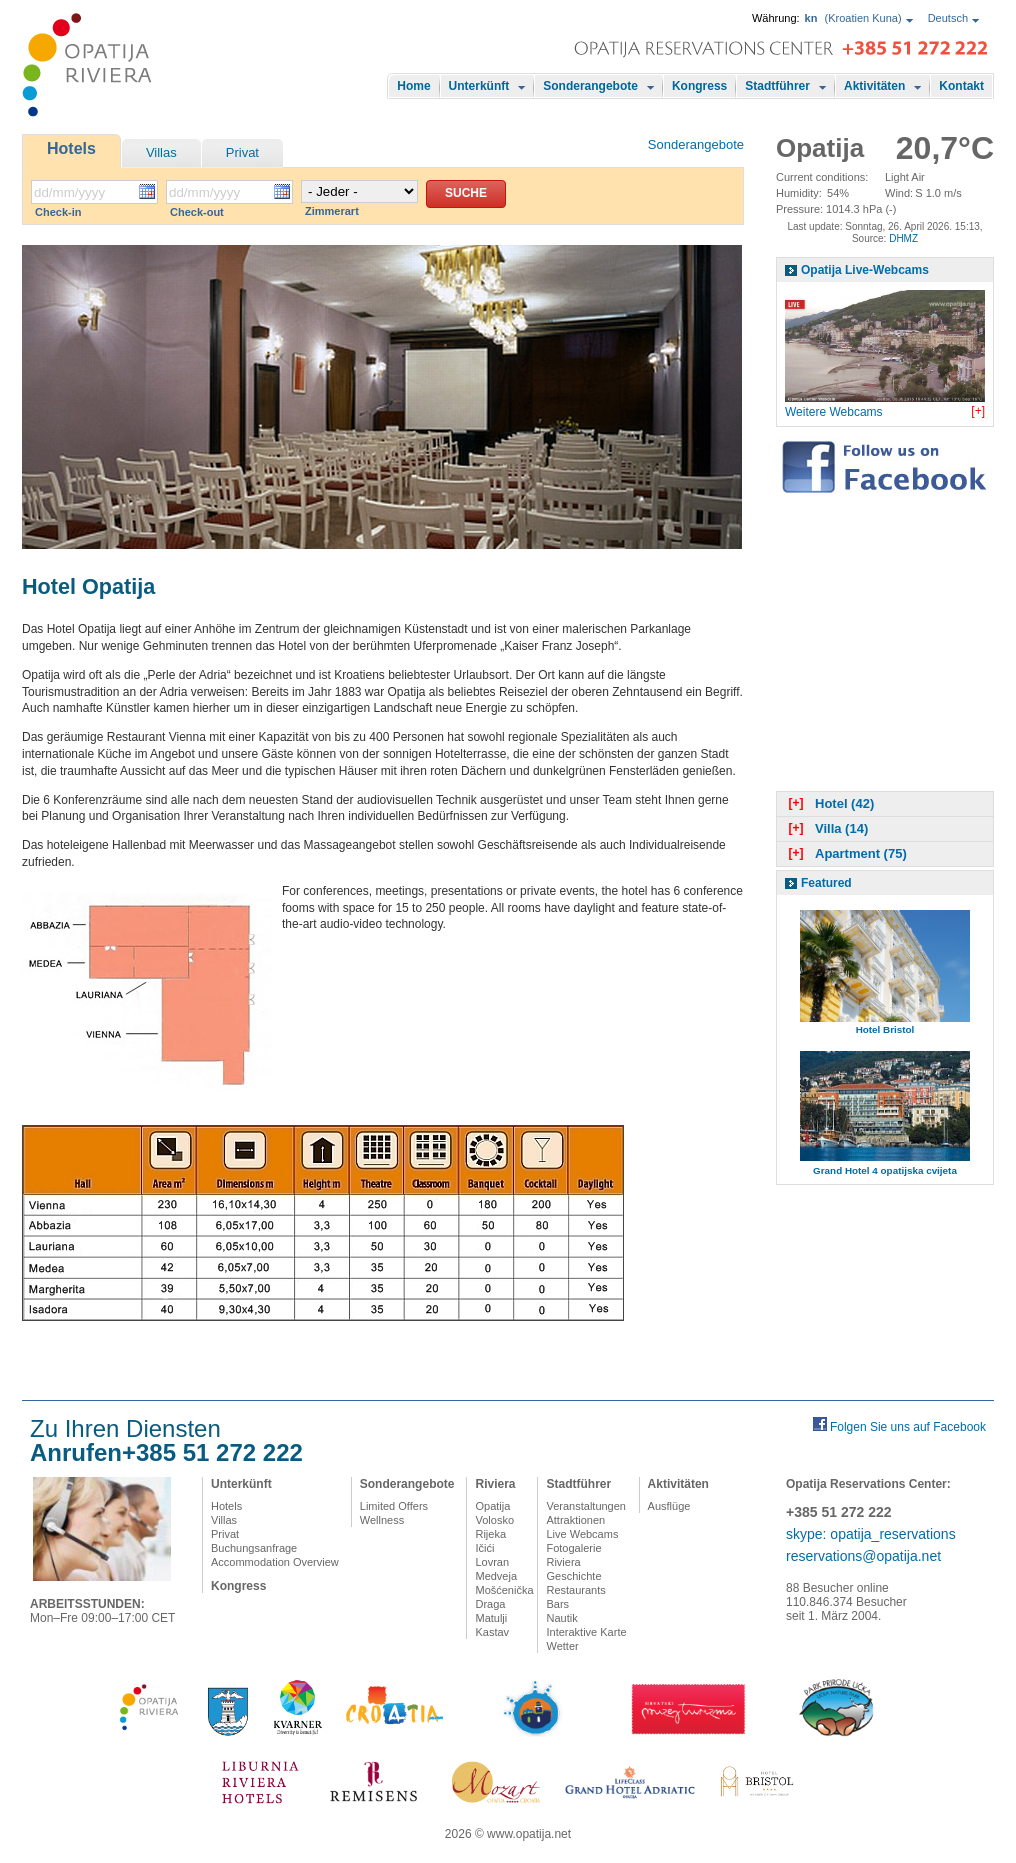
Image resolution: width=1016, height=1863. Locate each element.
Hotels (71, 148)
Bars (557, 1604)
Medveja (496, 1576)
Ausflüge (669, 1506)
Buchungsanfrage (254, 1548)
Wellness (382, 1520)
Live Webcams (582, 1534)
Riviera (495, 1484)
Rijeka (490, 1534)
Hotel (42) (829, 803)
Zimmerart (332, 211)
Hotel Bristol (885, 1029)
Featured (826, 883)
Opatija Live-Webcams (865, 270)
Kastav (492, 1632)
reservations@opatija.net (863, 1556)
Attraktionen (575, 1520)
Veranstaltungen (586, 1506)
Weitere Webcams (834, 412)
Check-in (58, 212)
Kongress (699, 86)
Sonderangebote (590, 86)
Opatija (492, 1506)
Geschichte (573, 1576)
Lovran (492, 1562)
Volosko (494, 1520)
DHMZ (903, 238)
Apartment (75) (845, 853)
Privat (242, 152)
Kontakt (961, 86)
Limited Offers (394, 1506)
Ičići (484, 1548)
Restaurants (575, 1590)
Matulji (491, 1618)
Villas (161, 152)
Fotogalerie (573, 1548)
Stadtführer (777, 86)
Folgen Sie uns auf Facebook (908, 1427)
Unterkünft (479, 86)
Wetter (562, 1646)
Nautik (561, 1618)
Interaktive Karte (586, 1632)
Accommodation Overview (275, 1562)
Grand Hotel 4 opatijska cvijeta (885, 1170)
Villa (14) (826, 828)
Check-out (197, 212)
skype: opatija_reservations (871, 1534)
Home (413, 86)
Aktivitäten (874, 86)
